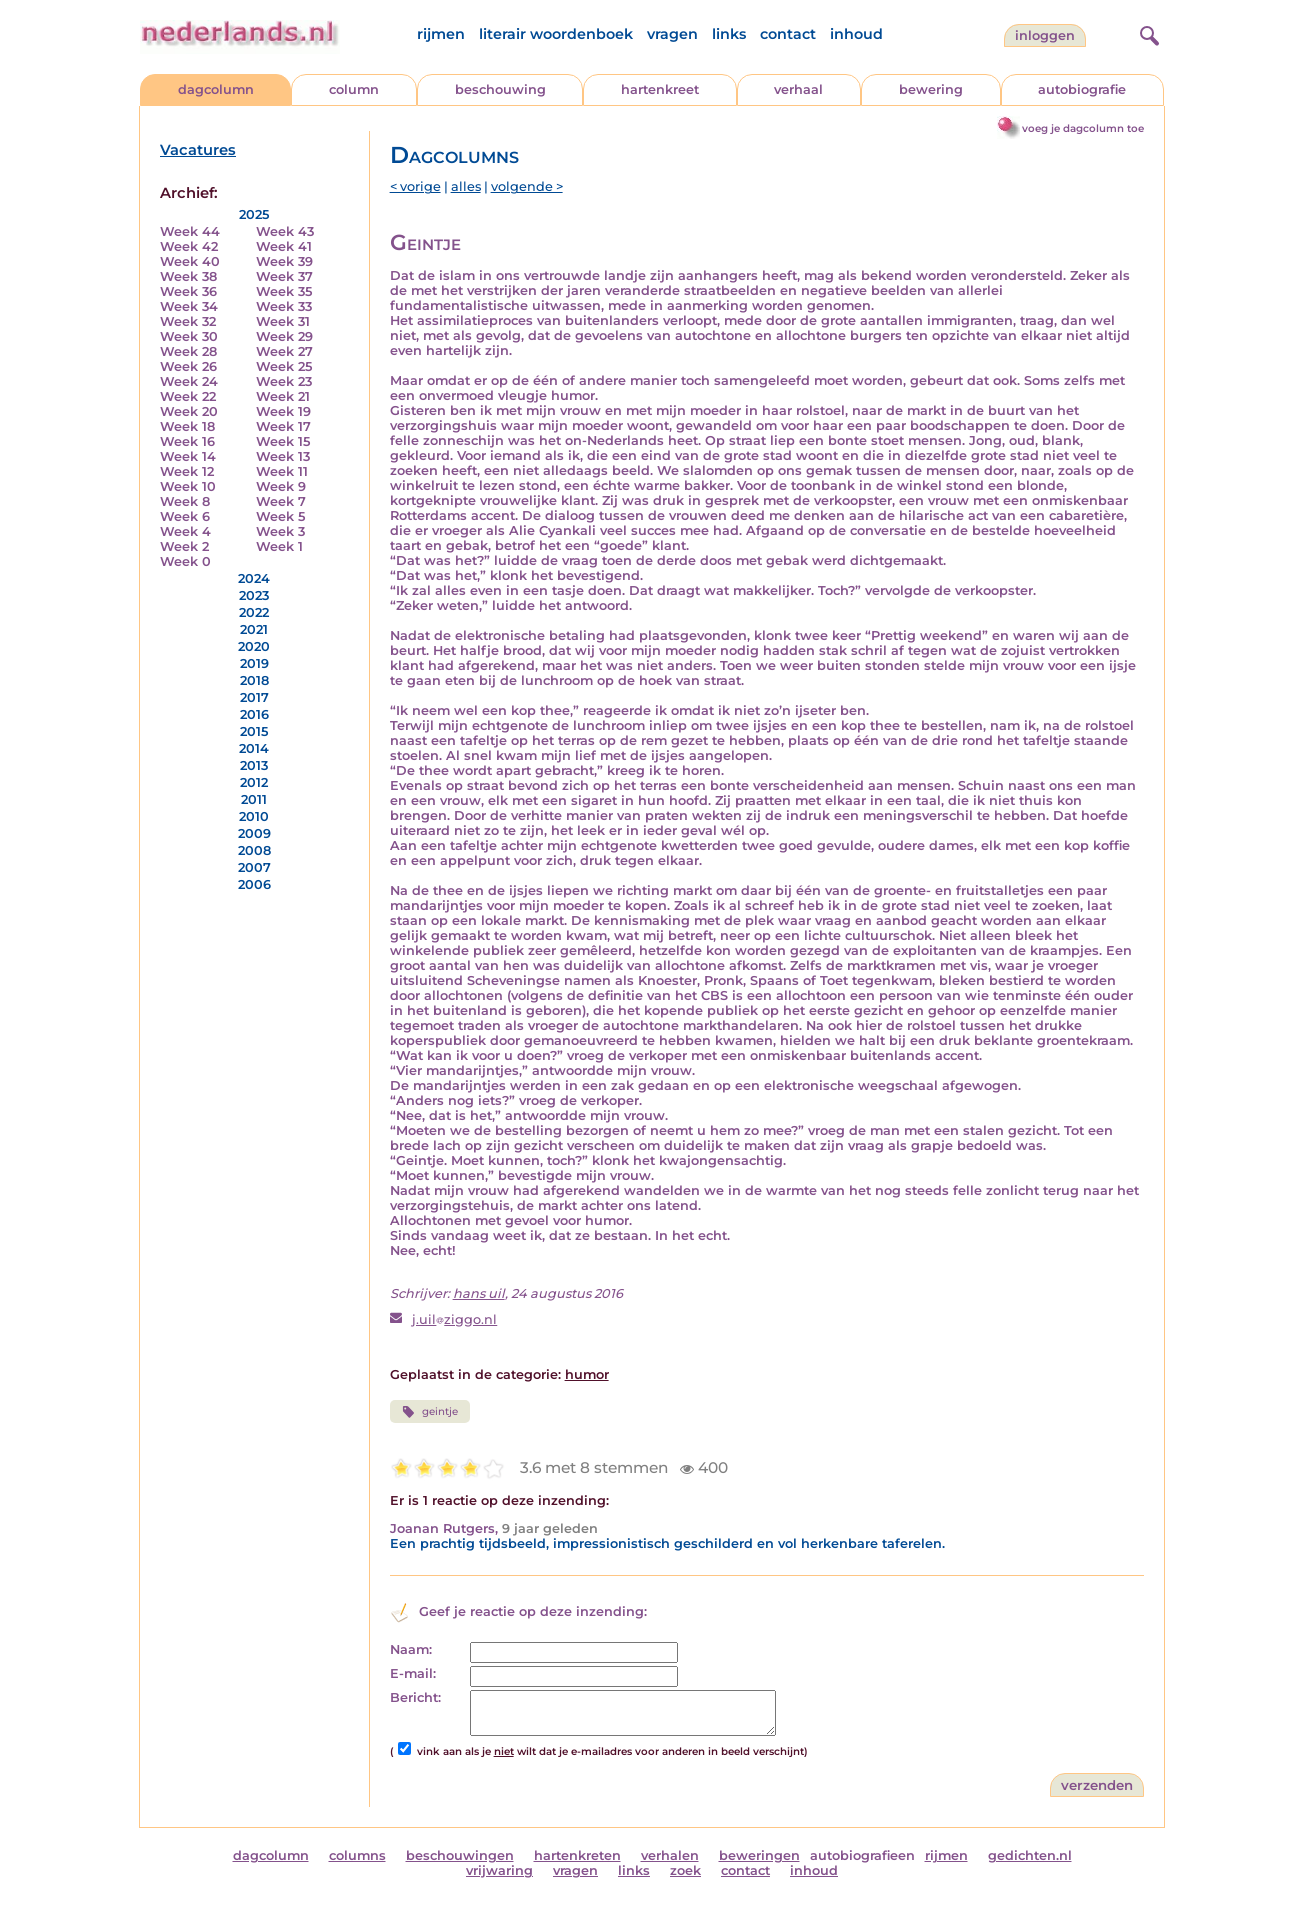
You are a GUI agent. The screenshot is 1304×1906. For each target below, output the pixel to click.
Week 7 (281, 501)
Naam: (411, 1649)
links (729, 34)
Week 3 (280, 531)
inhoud (856, 34)
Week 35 (284, 291)
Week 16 (187, 441)
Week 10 (188, 486)
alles (466, 186)
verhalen (670, 1855)
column (354, 89)
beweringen (759, 1855)
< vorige (415, 186)
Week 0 (185, 561)
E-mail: (413, 1673)
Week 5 (280, 516)
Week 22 (188, 396)
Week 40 (190, 261)
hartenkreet (660, 89)
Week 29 (284, 336)
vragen (672, 34)
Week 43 (285, 231)
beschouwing (500, 89)
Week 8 (185, 501)
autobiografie (1082, 89)
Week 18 (187, 426)
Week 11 (282, 471)
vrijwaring (499, 1870)
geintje (430, 1412)
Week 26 (188, 366)
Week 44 (190, 231)
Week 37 (284, 276)
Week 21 (283, 396)
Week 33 (284, 306)
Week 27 (284, 351)
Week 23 (284, 381)
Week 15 (283, 441)
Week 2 (184, 546)
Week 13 (283, 456)
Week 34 (189, 306)
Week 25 (284, 366)
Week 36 (188, 291)
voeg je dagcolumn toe (1083, 128)
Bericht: (415, 1697)
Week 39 (284, 261)
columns (357, 1855)
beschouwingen (460, 1855)
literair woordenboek (556, 34)
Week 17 (283, 426)
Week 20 (189, 411)
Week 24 (189, 381)
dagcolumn (216, 89)
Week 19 (283, 411)
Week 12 (187, 471)
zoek (685, 1870)
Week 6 (185, 516)
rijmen (441, 34)
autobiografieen (862, 1855)
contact (788, 34)
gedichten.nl (1030, 1855)
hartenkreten (577, 1855)
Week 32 (188, 321)
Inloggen (1045, 35)
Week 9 (281, 486)
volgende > (527, 186)
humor (587, 1374)
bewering (931, 89)
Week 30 (189, 336)
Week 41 (284, 246)
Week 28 (188, 351)
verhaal (798, 89)
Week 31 (283, 321)
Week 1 (279, 546)
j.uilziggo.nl (454, 1319)
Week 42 (189, 246)
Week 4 (185, 531)
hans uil (479, 1293)
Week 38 (188, 276)
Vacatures (198, 150)
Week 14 (188, 456)
